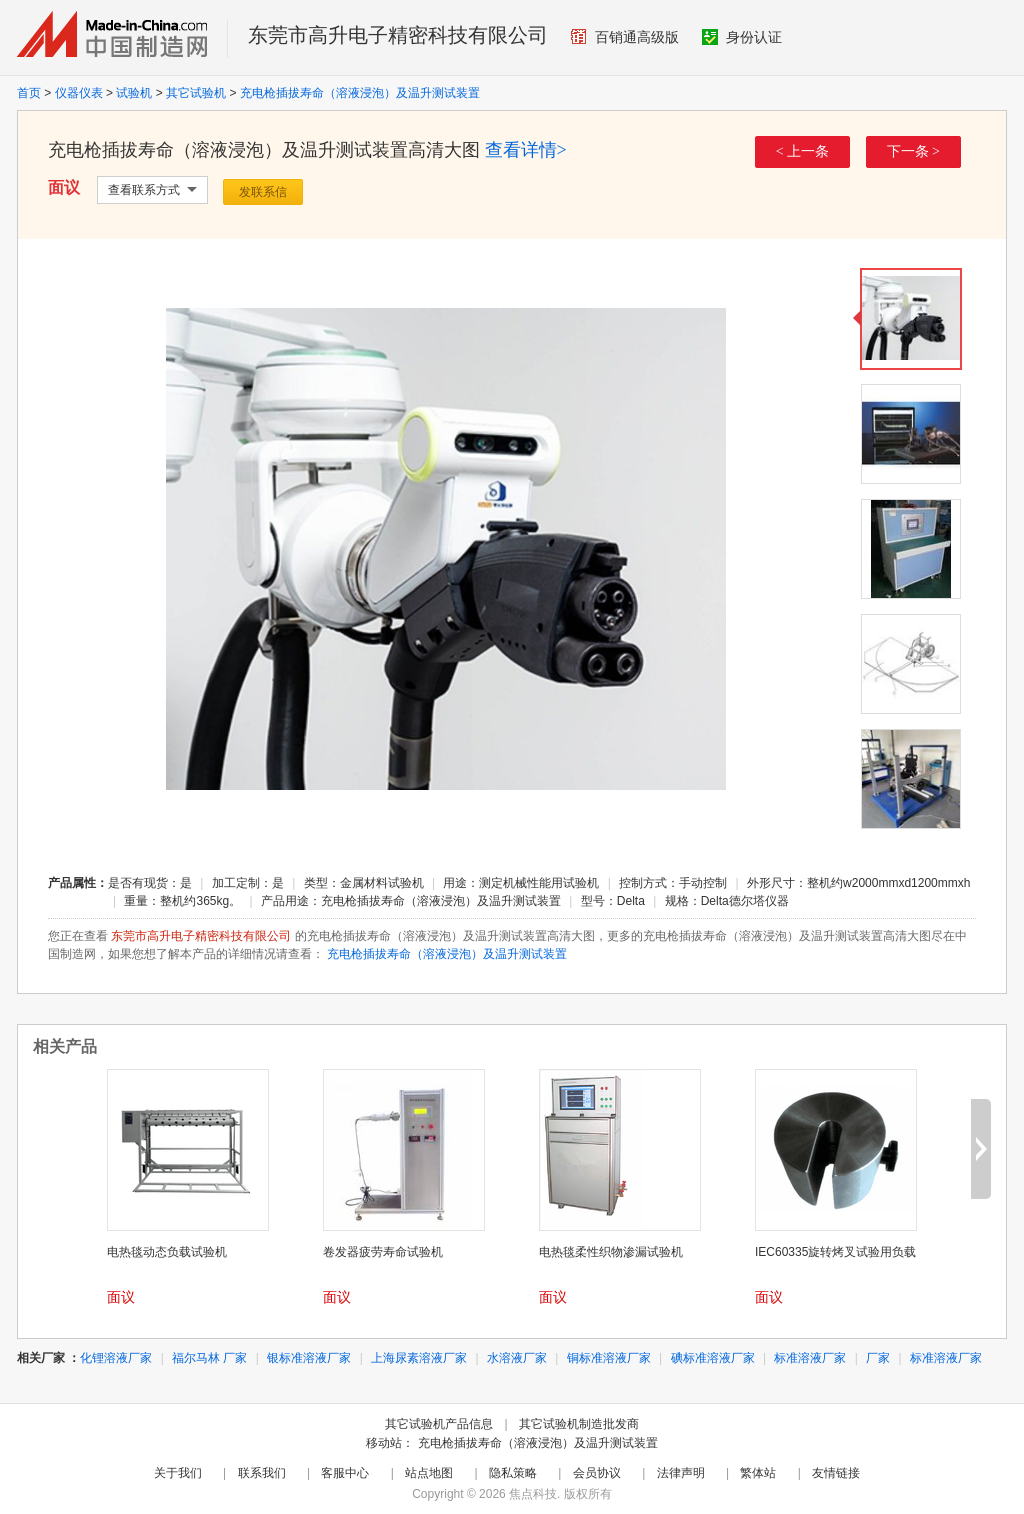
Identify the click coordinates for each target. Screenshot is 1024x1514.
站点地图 (429, 1473)
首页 (29, 93)
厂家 (878, 1358)
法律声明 (681, 1473)
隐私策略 (513, 1473)
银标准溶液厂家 (309, 1358)
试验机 (134, 93)
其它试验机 (196, 93)
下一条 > (913, 151)
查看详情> (526, 150)
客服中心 (345, 1473)
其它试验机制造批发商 (579, 1424)
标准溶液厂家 (810, 1358)
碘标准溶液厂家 (713, 1358)
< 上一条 (802, 151)
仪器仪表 (79, 93)
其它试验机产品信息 (439, 1424)
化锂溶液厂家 (116, 1358)
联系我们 (262, 1473)
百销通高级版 (625, 37)
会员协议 (597, 1473)
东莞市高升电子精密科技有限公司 (398, 35)
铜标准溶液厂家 (609, 1358)
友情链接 (836, 1473)
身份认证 (742, 37)
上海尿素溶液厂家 (419, 1358)
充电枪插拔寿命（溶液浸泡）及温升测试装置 (360, 93)
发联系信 (263, 192)
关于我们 (178, 1473)
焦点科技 (533, 1494)
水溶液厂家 (517, 1358)
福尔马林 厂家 (209, 1358)
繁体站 (758, 1473)
